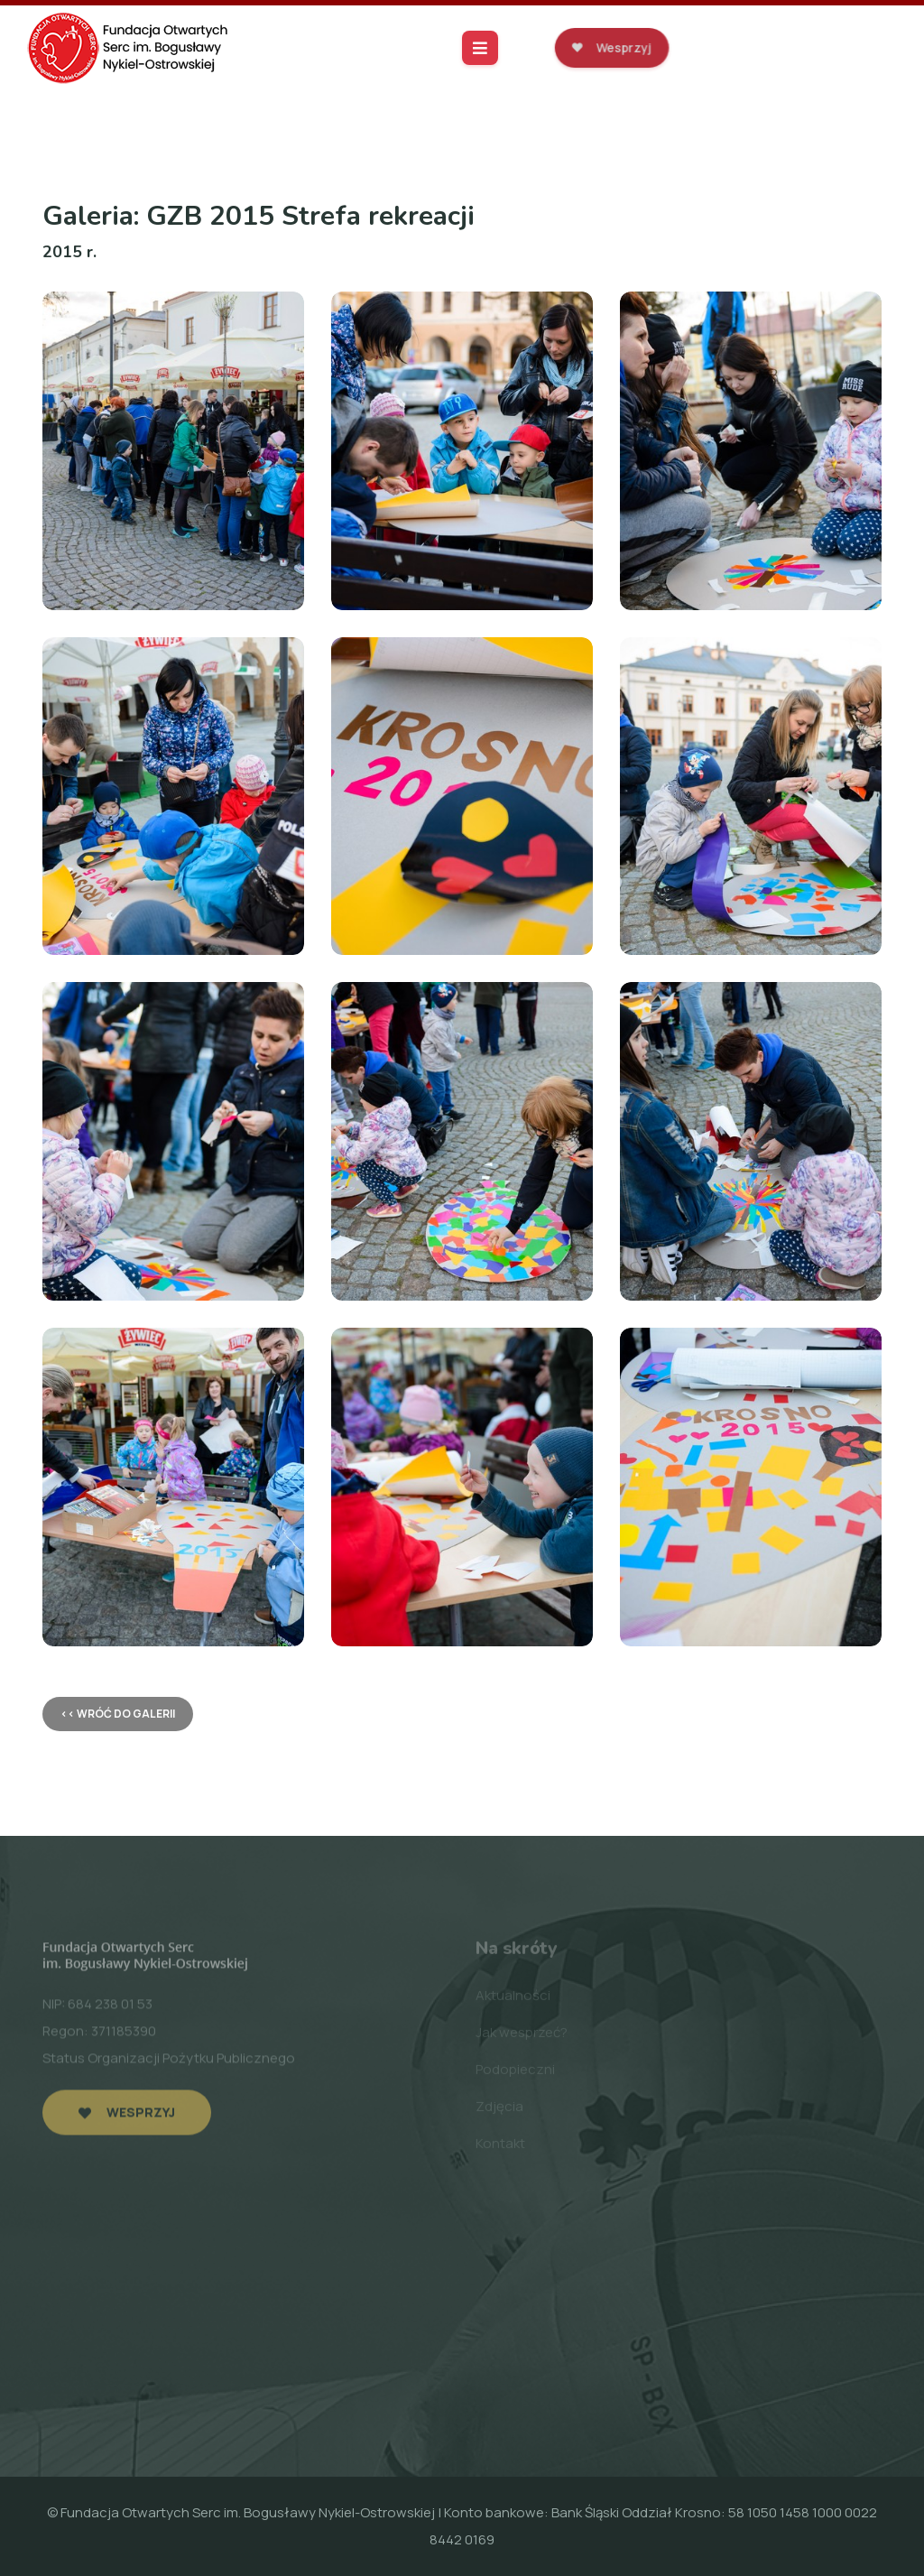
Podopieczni (515, 2072)
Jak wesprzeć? (522, 2035)
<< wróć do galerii (117, 1713)
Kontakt (500, 2146)
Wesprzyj (611, 47)
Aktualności (513, 1998)
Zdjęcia (499, 2109)
